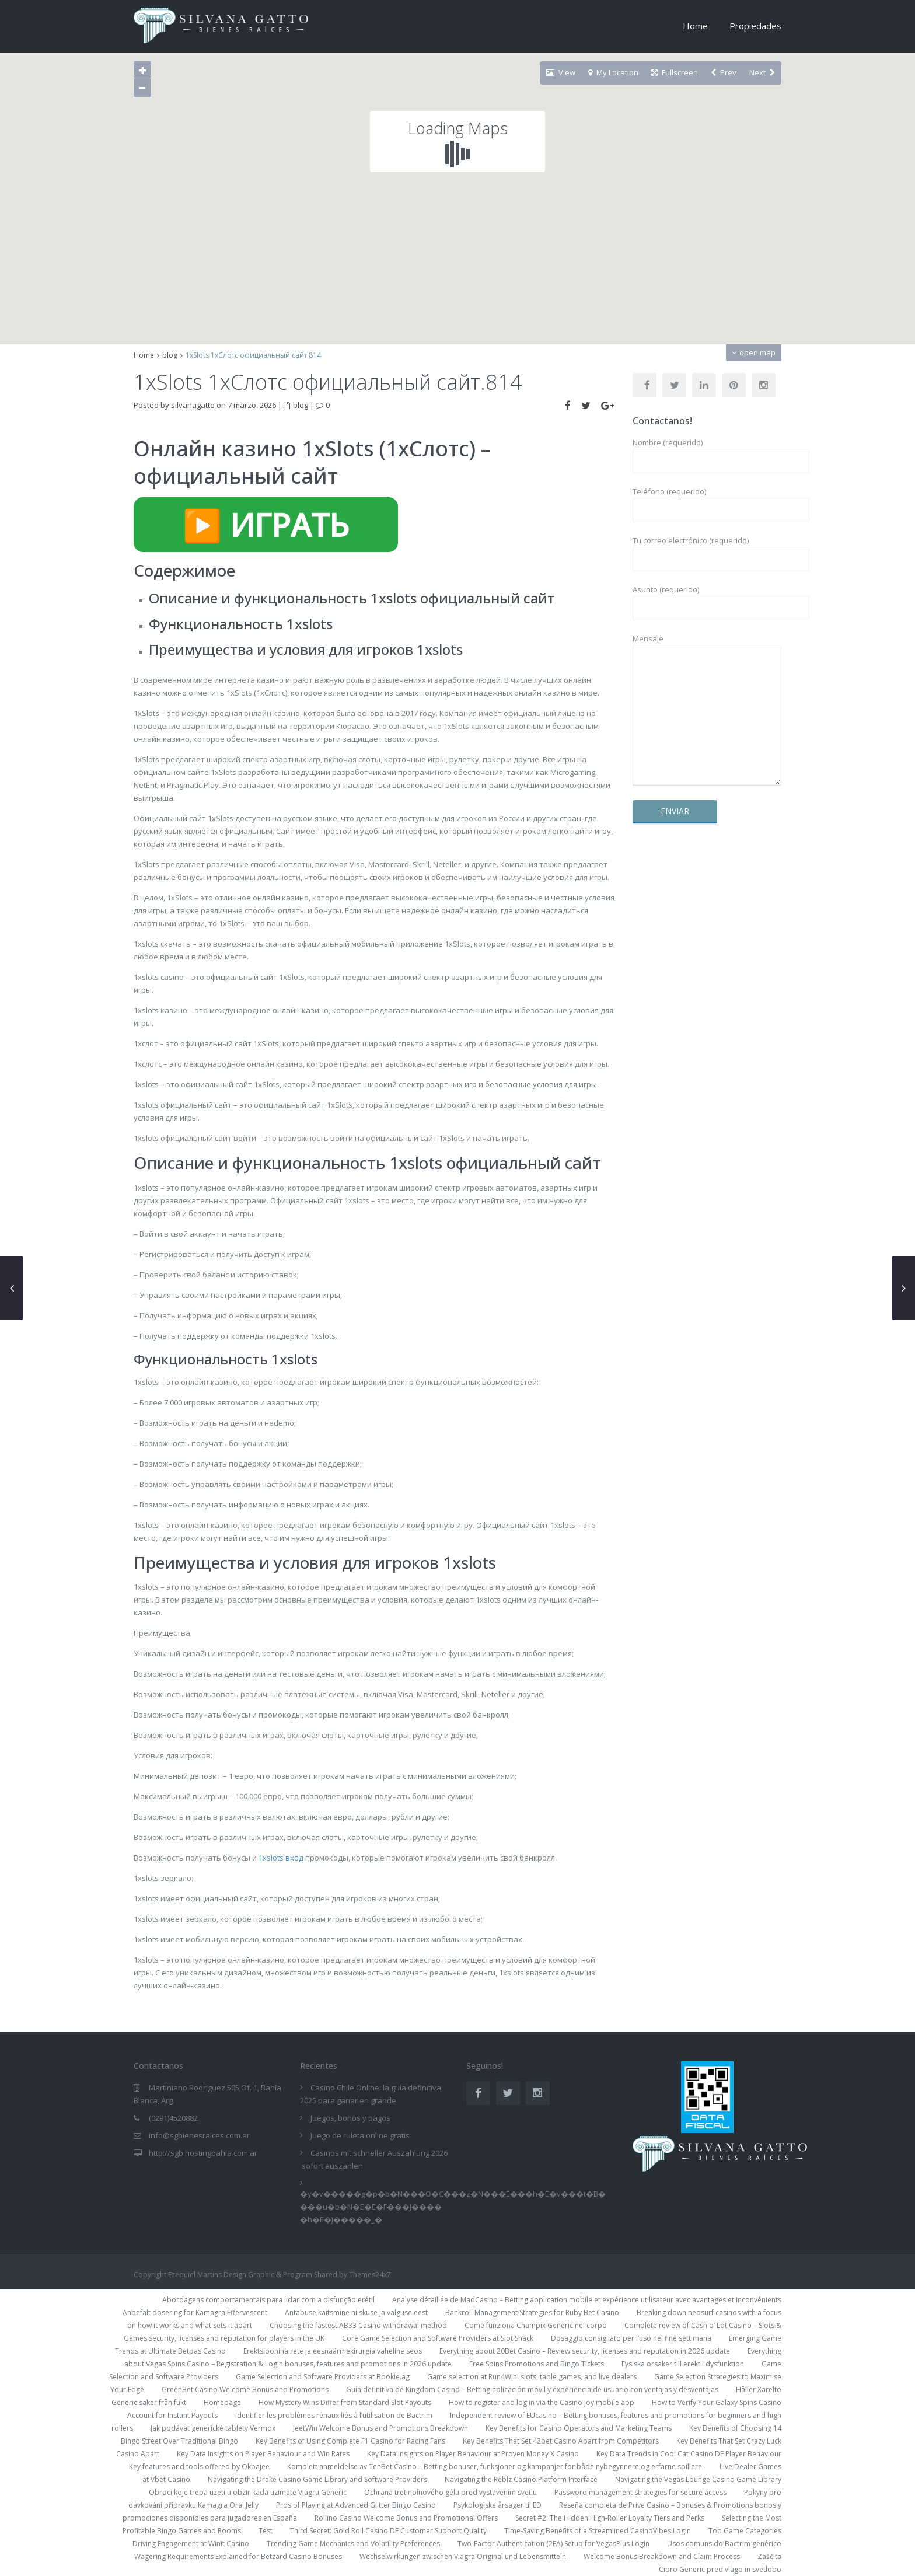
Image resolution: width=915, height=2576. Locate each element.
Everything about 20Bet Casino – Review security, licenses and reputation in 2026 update (584, 2351)
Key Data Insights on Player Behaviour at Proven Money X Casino (473, 2454)
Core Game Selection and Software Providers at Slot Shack (437, 2338)
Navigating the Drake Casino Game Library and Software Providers (317, 2479)
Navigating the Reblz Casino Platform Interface (521, 2479)
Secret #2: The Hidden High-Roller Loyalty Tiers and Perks (609, 2518)
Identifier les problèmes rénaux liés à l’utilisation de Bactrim (333, 2415)
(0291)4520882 (173, 2118)
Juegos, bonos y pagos (350, 2118)
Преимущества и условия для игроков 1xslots (306, 649)
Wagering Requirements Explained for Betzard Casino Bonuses (238, 2556)
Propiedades (755, 26)
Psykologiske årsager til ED (497, 2505)
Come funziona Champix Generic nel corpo (536, 2325)
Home (695, 26)
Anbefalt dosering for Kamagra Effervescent (195, 2312)
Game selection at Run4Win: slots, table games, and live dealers (532, 2377)
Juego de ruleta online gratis (360, 2135)
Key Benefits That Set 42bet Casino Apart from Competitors (561, 2441)
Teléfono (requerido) (707, 500)
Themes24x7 (370, 2275)
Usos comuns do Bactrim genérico (724, 2544)
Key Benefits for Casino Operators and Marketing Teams (579, 2428)
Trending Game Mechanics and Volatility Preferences (353, 2544)
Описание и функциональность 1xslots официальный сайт (352, 598)
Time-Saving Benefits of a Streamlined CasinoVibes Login (597, 2531)
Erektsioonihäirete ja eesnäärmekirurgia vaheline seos (332, 2351)
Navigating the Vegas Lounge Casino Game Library (698, 2479)
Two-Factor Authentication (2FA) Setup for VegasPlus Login (553, 2544)
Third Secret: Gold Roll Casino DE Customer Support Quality (388, 2531)
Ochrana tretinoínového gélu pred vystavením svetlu (450, 2492)
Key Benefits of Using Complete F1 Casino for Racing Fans (350, 2441)
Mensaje (707, 710)
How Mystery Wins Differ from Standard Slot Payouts (345, 2402)
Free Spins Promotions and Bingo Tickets (536, 2364)
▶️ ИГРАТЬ (266, 524)
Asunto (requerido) (707, 598)
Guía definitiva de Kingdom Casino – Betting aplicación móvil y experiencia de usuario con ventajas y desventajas (532, 2390)
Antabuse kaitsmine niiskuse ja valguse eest (356, 2312)
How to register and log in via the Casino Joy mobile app (541, 2402)
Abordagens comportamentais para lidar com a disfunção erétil (268, 2300)
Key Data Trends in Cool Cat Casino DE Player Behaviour (688, 2454)
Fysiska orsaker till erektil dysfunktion (682, 2364)
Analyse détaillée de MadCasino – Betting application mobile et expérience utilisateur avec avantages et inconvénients (586, 2300)
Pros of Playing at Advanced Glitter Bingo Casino (356, 2505)
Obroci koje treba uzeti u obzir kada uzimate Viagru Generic (248, 2492)
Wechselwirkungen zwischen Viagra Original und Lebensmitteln (462, 2556)
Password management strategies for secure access (640, 2492)
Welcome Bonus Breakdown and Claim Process (662, 2556)
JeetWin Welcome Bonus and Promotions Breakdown (380, 2428)
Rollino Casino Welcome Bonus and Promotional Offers (406, 2518)
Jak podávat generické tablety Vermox (213, 2428)
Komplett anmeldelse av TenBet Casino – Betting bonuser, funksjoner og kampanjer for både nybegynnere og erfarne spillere (494, 2467)
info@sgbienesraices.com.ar (199, 2135)
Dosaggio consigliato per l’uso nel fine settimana (631, 2338)
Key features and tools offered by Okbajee (199, 2467)
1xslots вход (281, 1857)
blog (169, 355)
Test (266, 2531)
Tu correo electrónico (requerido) (707, 549)
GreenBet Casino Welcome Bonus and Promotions (245, 2390)
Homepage (222, 2402)
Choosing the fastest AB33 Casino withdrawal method (358, 2325)
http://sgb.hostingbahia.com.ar (203, 2153)
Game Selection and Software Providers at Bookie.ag (323, 2377)
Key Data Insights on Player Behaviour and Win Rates (263, 2454)
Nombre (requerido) (707, 451)
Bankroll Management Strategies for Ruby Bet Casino (532, 2312)
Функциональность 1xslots (241, 623)
